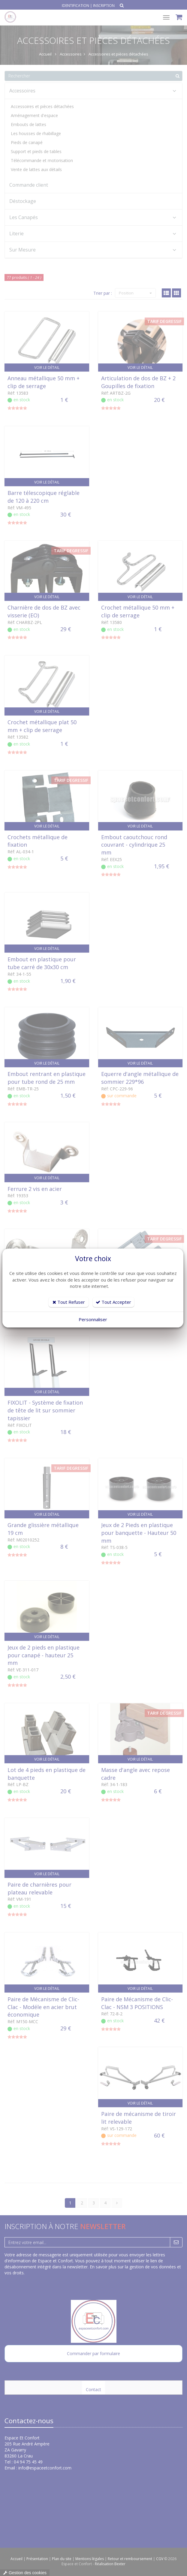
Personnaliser (93, 1319)
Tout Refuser (69, 1302)
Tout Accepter (113, 1302)
